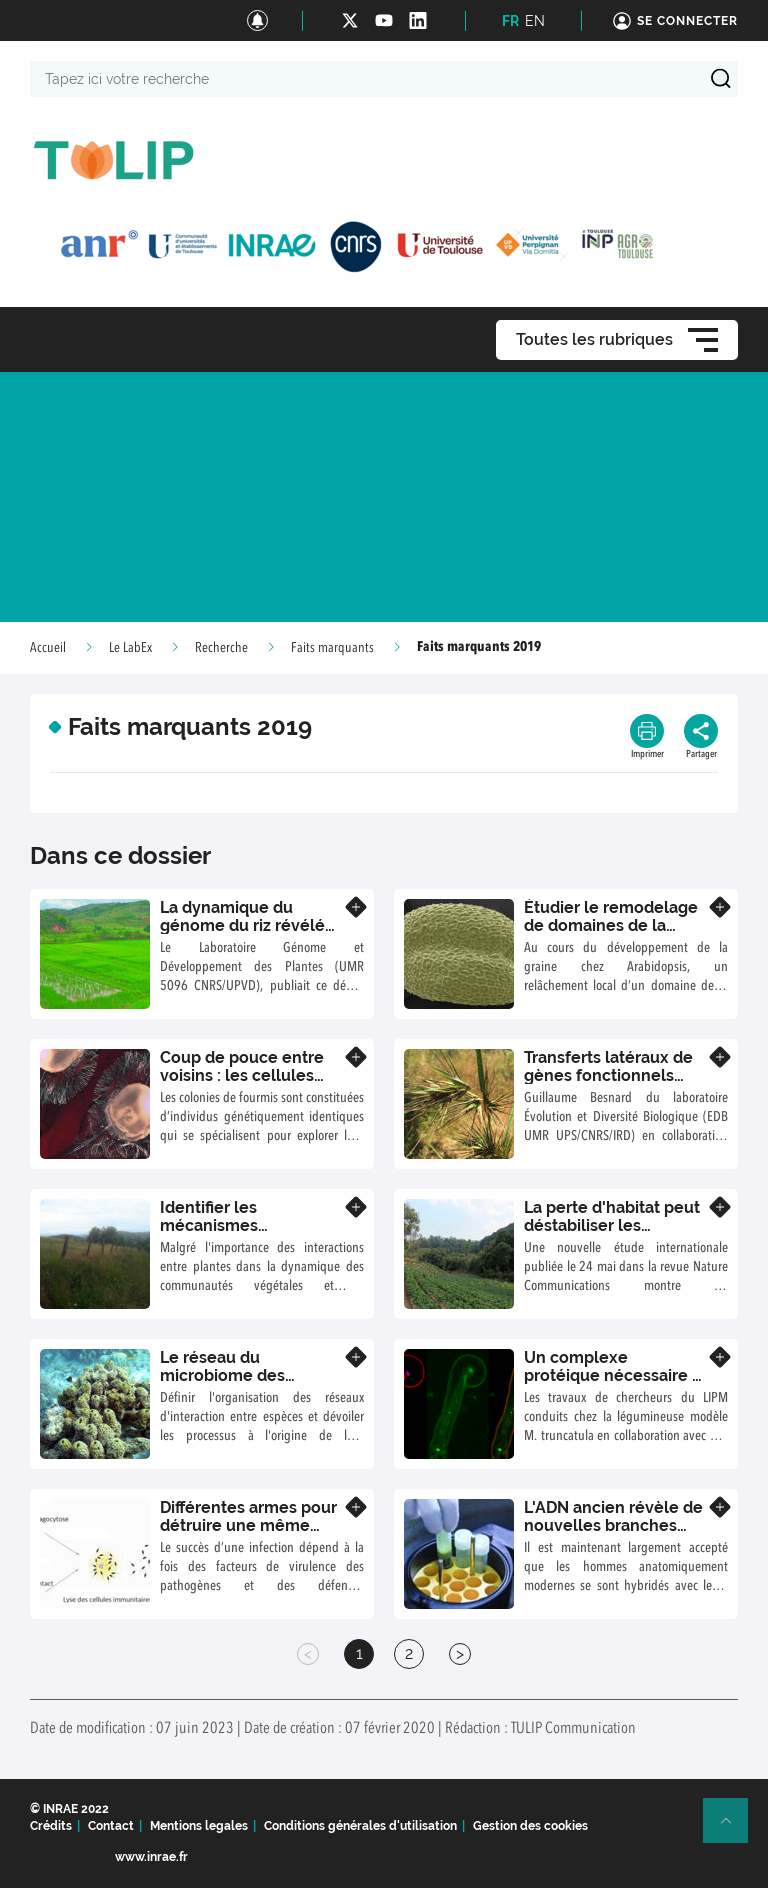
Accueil (48, 648)
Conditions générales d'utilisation (360, 1826)
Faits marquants (332, 648)
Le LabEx (130, 648)
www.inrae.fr (151, 1857)
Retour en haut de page (734, 1829)
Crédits (51, 1826)
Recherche (221, 648)
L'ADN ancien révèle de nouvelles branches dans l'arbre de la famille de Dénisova (613, 1534)
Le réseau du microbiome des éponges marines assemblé (227, 1384)
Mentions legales (199, 1826)
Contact (111, 1826)
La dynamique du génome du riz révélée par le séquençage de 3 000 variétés (250, 934)
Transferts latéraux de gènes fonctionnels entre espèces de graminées (608, 1084)
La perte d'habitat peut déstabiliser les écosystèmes (612, 1225)
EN (535, 21)
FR (510, 21)
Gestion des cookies (530, 1826)
